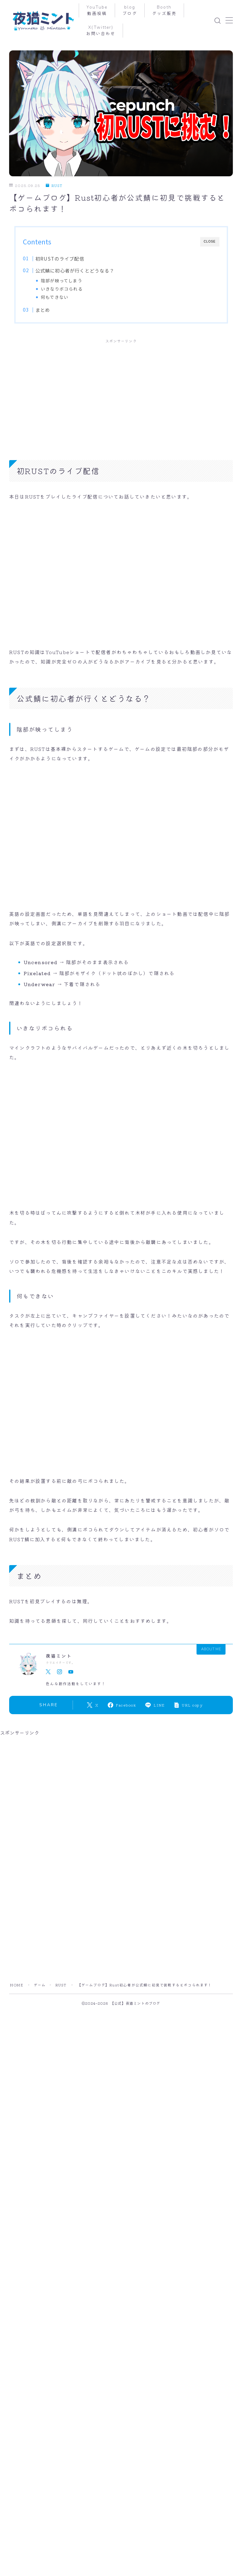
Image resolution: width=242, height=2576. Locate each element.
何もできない (54, 297)
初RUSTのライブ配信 (59, 258)
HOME (16, 1984)
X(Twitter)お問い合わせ (101, 30)
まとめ (42, 309)
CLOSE (210, 241)
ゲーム (40, 1984)
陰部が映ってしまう (61, 280)
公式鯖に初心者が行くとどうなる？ (74, 270)
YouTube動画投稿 (97, 10)
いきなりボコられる (62, 289)
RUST (54, 186)
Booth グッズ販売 (164, 10)
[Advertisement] (121, 392)
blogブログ (130, 10)
